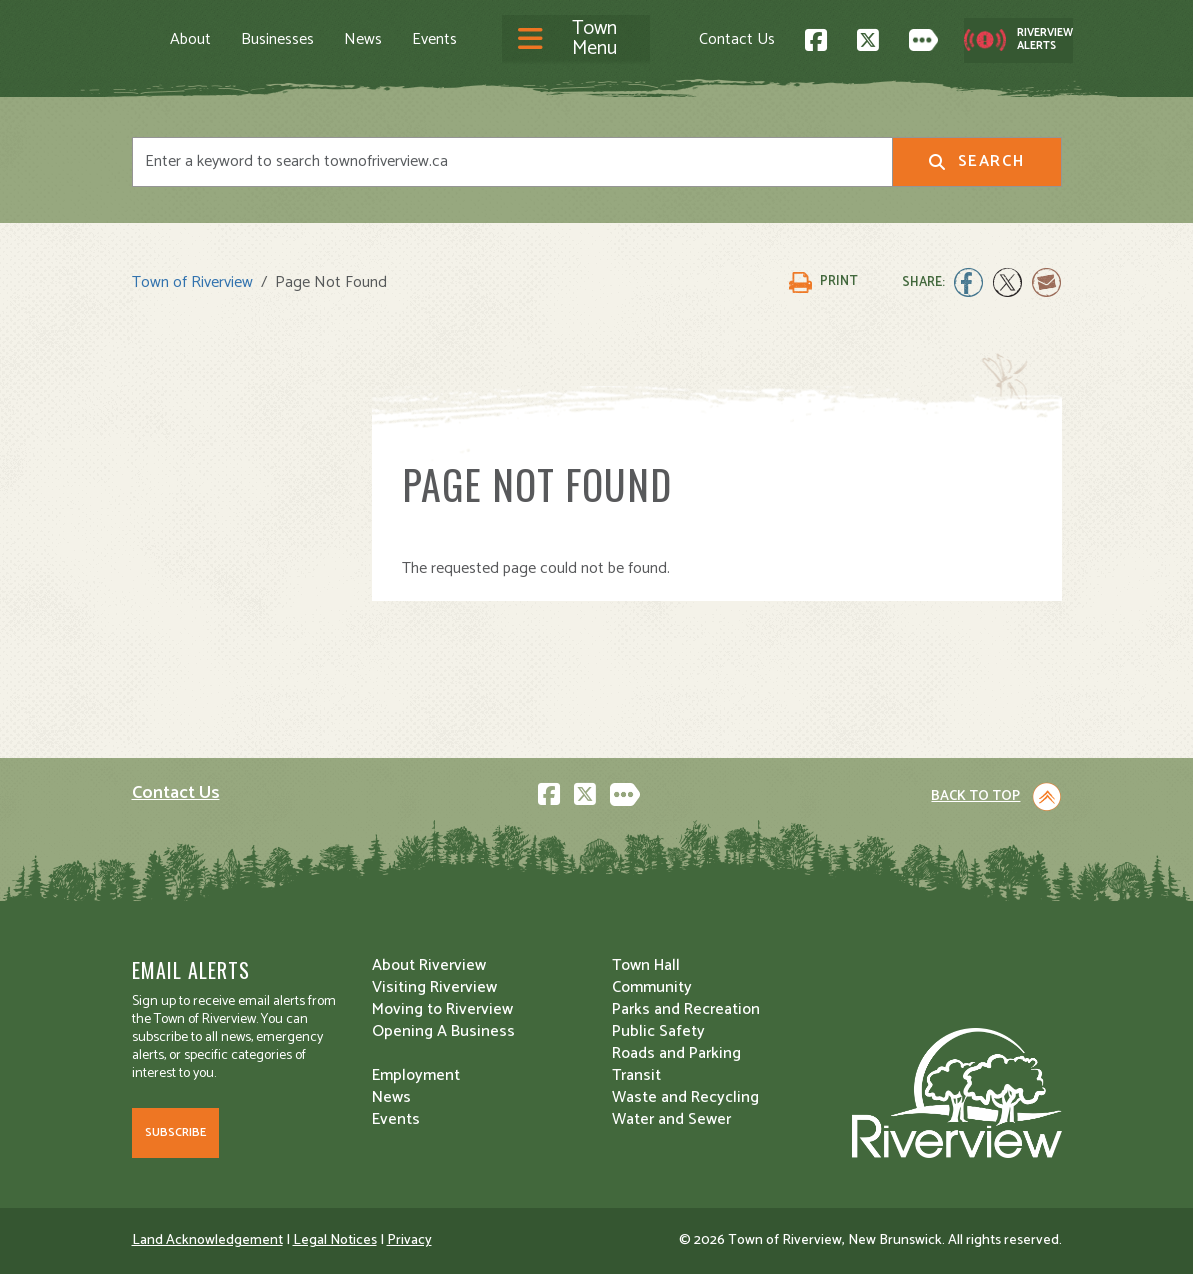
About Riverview (429, 965)
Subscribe (175, 1132)
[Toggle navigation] (576, 40)
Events (434, 40)
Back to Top (975, 796)
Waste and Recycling (685, 1097)
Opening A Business (443, 1031)
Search (976, 161)
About (190, 40)
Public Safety (658, 1031)
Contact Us (737, 39)
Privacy (409, 1240)
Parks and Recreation (686, 1009)
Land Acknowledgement (207, 1240)
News (363, 40)
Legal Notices (335, 1240)
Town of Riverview (192, 282)
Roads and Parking (676, 1053)
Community (652, 987)
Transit (636, 1075)
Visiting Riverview (434, 987)
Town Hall (646, 965)
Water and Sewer (671, 1119)
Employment (416, 1075)
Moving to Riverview (442, 1009)
